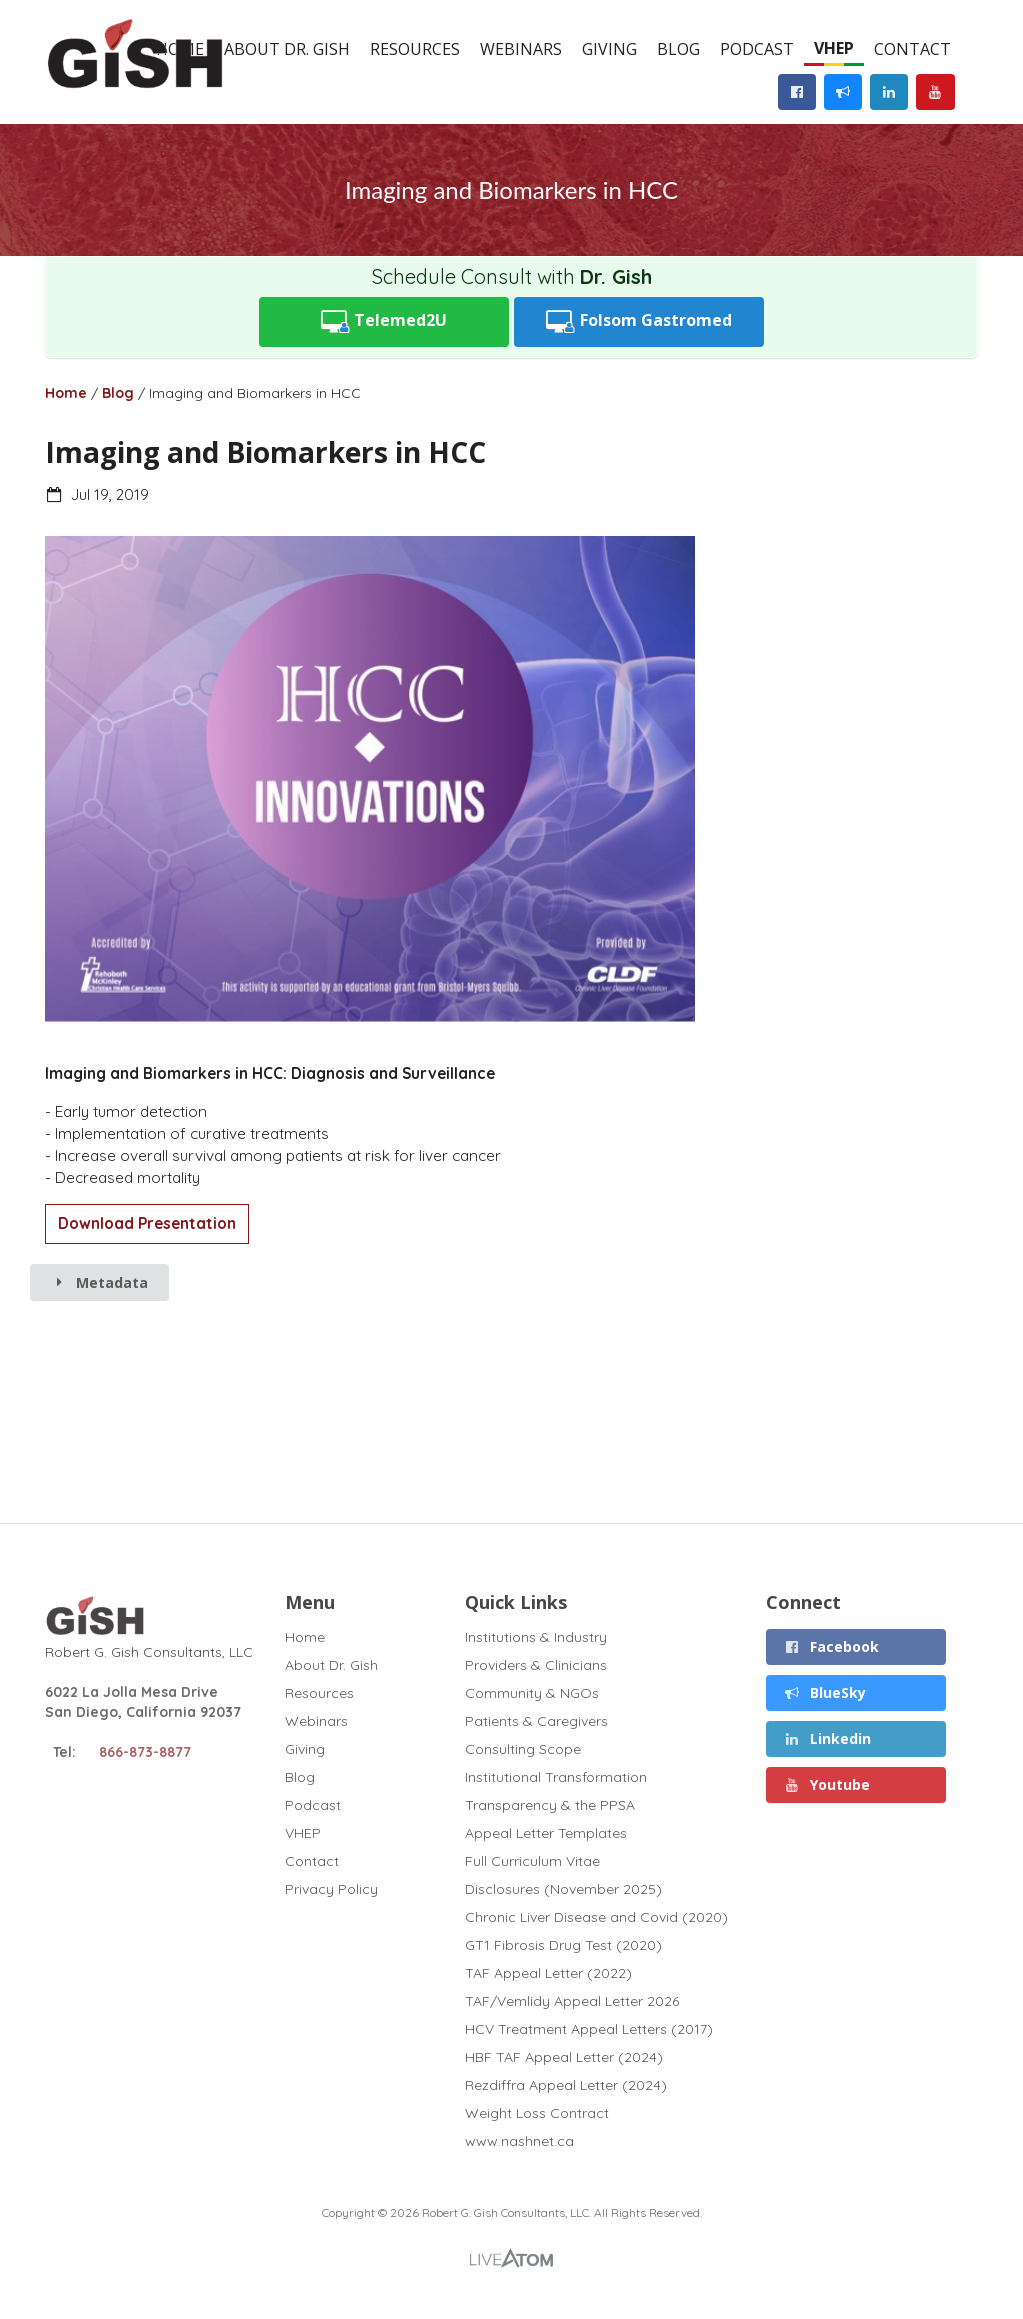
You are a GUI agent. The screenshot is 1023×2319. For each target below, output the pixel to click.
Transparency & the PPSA (550, 1805)
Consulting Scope (523, 1749)
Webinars (521, 49)
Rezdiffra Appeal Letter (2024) (566, 2085)
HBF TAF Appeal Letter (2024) (564, 2057)
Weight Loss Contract (537, 2113)
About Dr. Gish (287, 49)
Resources (415, 49)
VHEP (834, 48)
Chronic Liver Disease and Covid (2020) (596, 1917)
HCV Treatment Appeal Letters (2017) (589, 2029)
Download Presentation (147, 1223)
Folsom (639, 321)
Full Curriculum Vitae (532, 1861)
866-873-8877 (145, 1752)
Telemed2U (384, 321)
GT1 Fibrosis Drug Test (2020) (563, 1945)
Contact (912, 49)
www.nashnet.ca (519, 2140)
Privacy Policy (331, 1888)
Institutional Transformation (556, 1777)
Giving (609, 49)
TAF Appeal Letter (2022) (548, 1973)
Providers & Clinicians (536, 1665)
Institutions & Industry (536, 1637)
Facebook (832, 1646)
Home (66, 393)
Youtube (827, 1784)
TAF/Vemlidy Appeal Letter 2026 (572, 2001)
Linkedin (828, 1738)
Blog (678, 49)
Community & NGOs (532, 1693)
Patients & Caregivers (536, 1721)
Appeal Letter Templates (546, 1833)
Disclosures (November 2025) (563, 1889)
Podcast (757, 49)
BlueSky (825, 1692)
